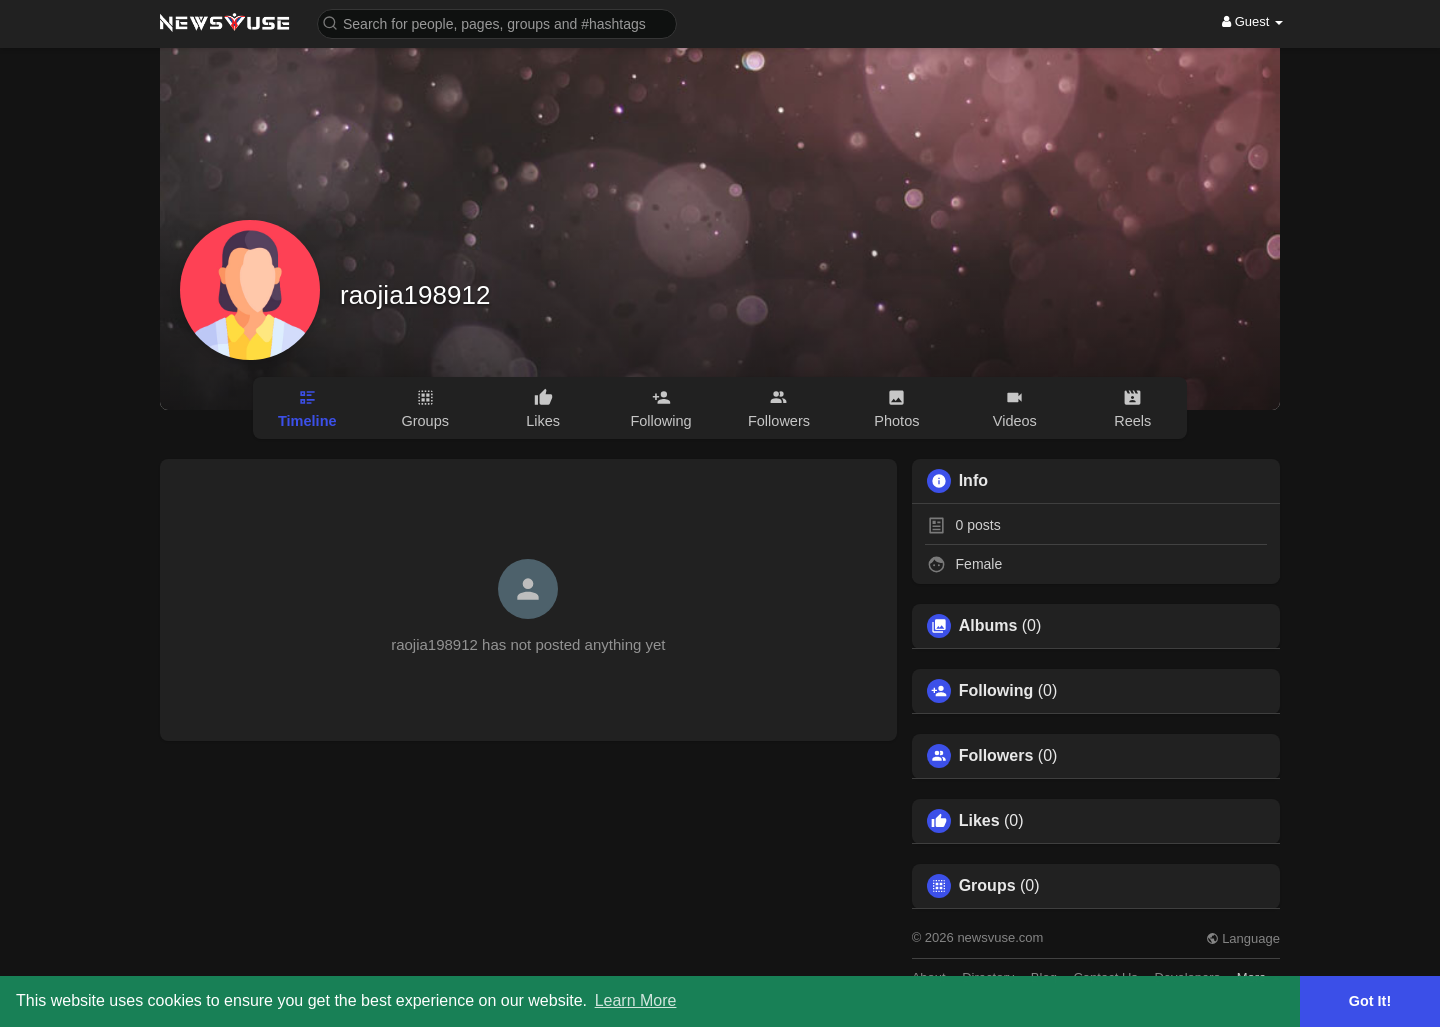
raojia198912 (415, 295)
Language (1243, 938)
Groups (987, 886)
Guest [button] (1252, 21)
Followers (996, 756)
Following (996, 691)
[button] (497, 22)
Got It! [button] (1370, 1001)
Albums (988, 626)
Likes (979, 821)
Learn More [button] (636, 1000)
